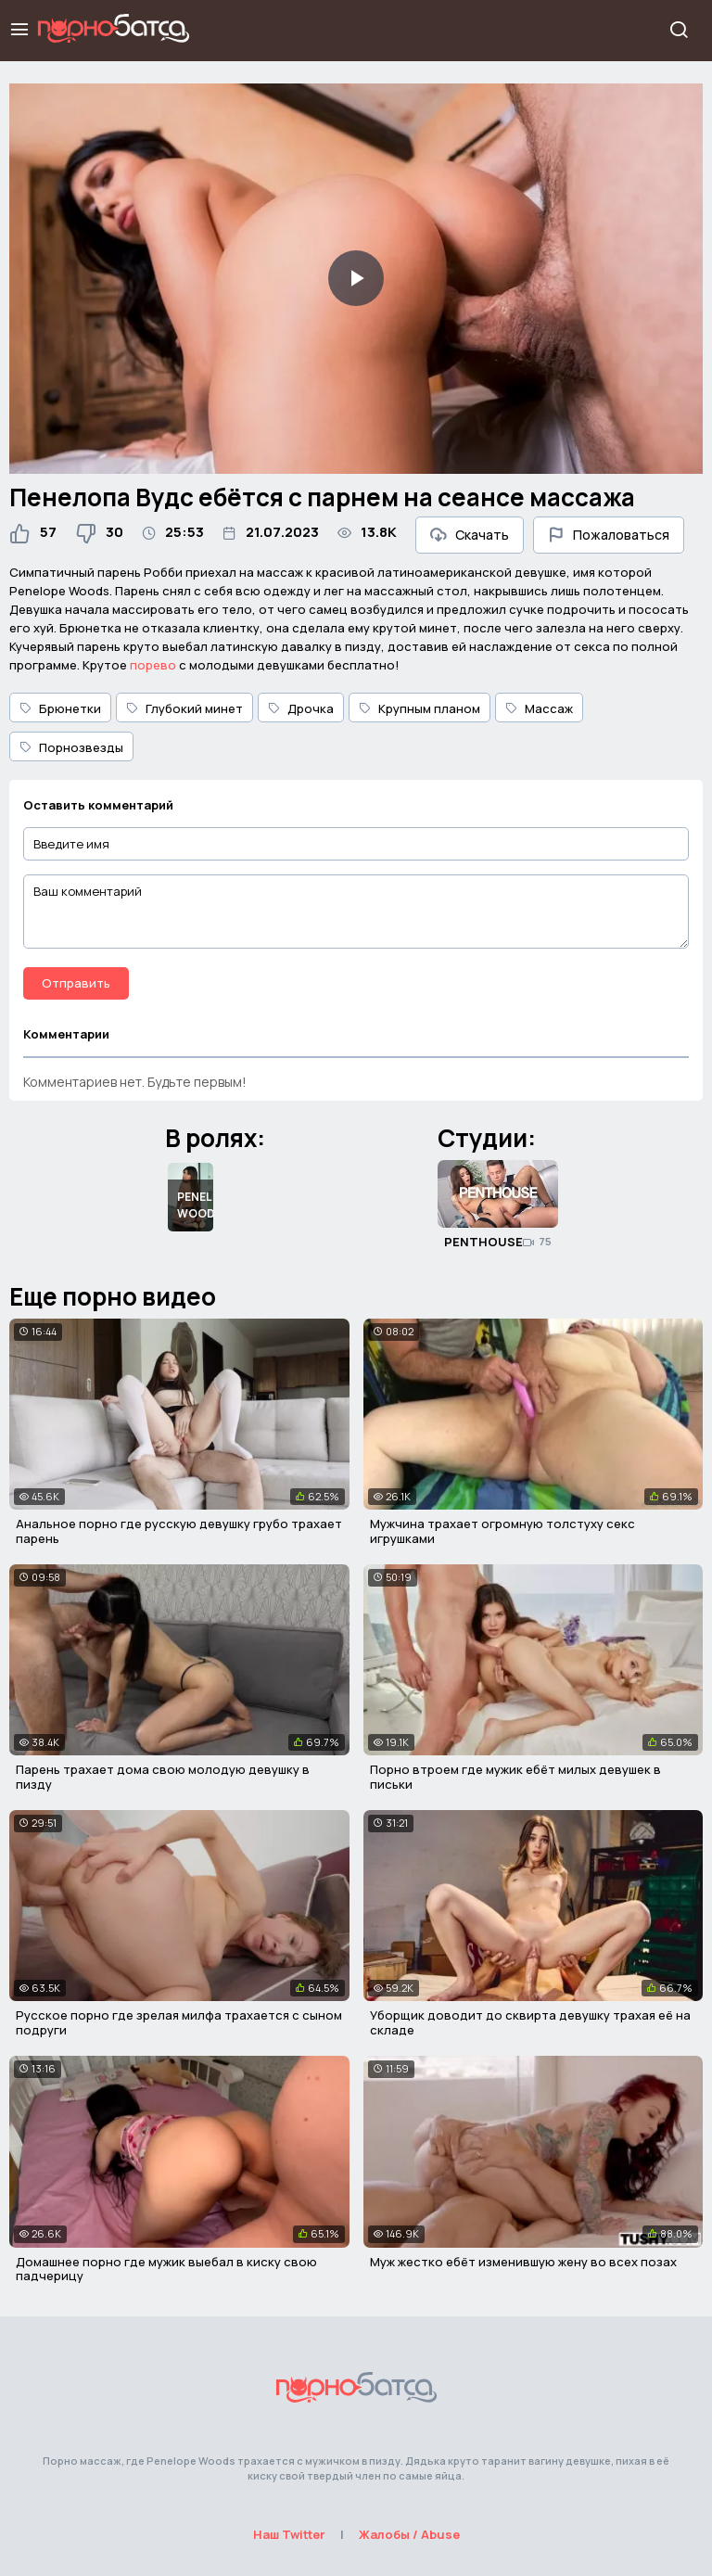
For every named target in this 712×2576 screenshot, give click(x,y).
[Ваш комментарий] (356, 911)
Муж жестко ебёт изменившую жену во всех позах (523, 2261)
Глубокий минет (184, 708)
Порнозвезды (71, 747)
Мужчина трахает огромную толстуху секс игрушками (502, 1531)
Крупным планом (419, 708)
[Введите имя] (356, 844)
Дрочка (301, 708)
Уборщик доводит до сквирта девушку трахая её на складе (530, 2022)
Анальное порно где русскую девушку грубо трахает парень (179, 1531)
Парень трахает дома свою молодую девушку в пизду (163, 1776)
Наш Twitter (289, 2534)
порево (153, 665)
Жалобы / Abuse (409, 2534)
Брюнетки (60, 708)
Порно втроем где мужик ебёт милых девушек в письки (515, 1776)
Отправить (76, 983)
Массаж (539, 708)
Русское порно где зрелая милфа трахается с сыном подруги (179, 2022)
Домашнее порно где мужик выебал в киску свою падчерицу (166, 2269)
